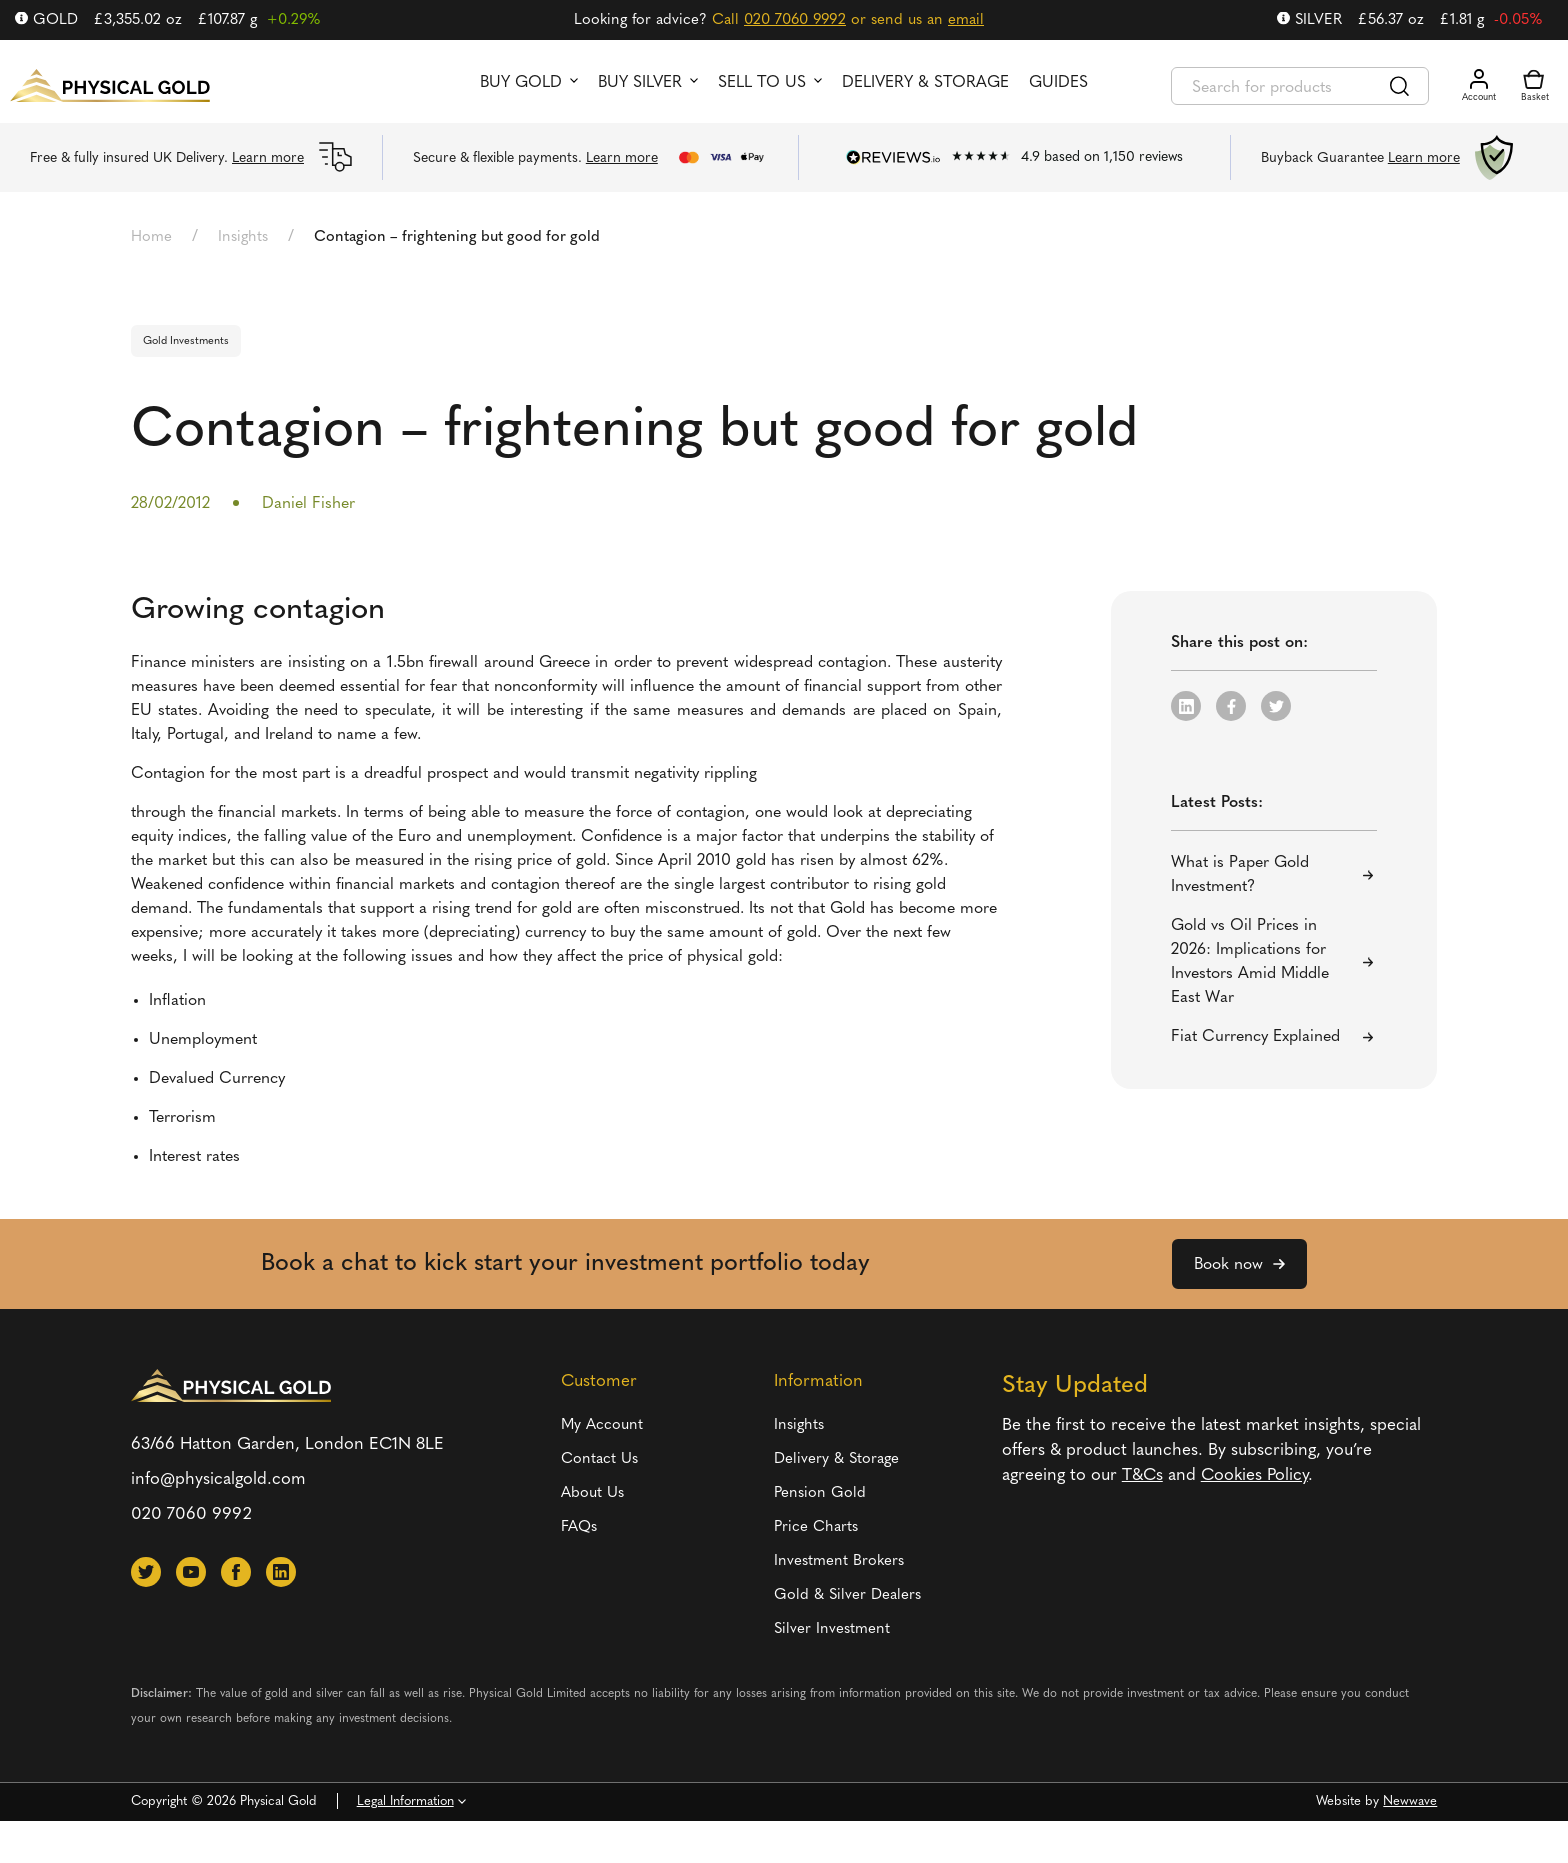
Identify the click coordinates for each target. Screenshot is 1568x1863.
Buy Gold (521, 83)
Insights (243, 237)
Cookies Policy (1254, 1475)
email (966, 20)
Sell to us (762, 83)
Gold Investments (186, 341)
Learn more (268, 158)
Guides (1058, 83)
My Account (602, 1425)
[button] (1186, 706)
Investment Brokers (839, 1561)
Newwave (1410, 1801)
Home (151, 237)
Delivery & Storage (925, 83)
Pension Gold (820, 1493)
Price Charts (816, 1527)
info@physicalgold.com (218, 1479)
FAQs (579, 1527)
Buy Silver (640, 83)
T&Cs (1142, 1475)
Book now (1228, 1265)
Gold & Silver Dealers (847, 1595)
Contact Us (599, 1459)
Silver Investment (832, 1629)
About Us (592, 1493)
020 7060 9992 (795, 20)
